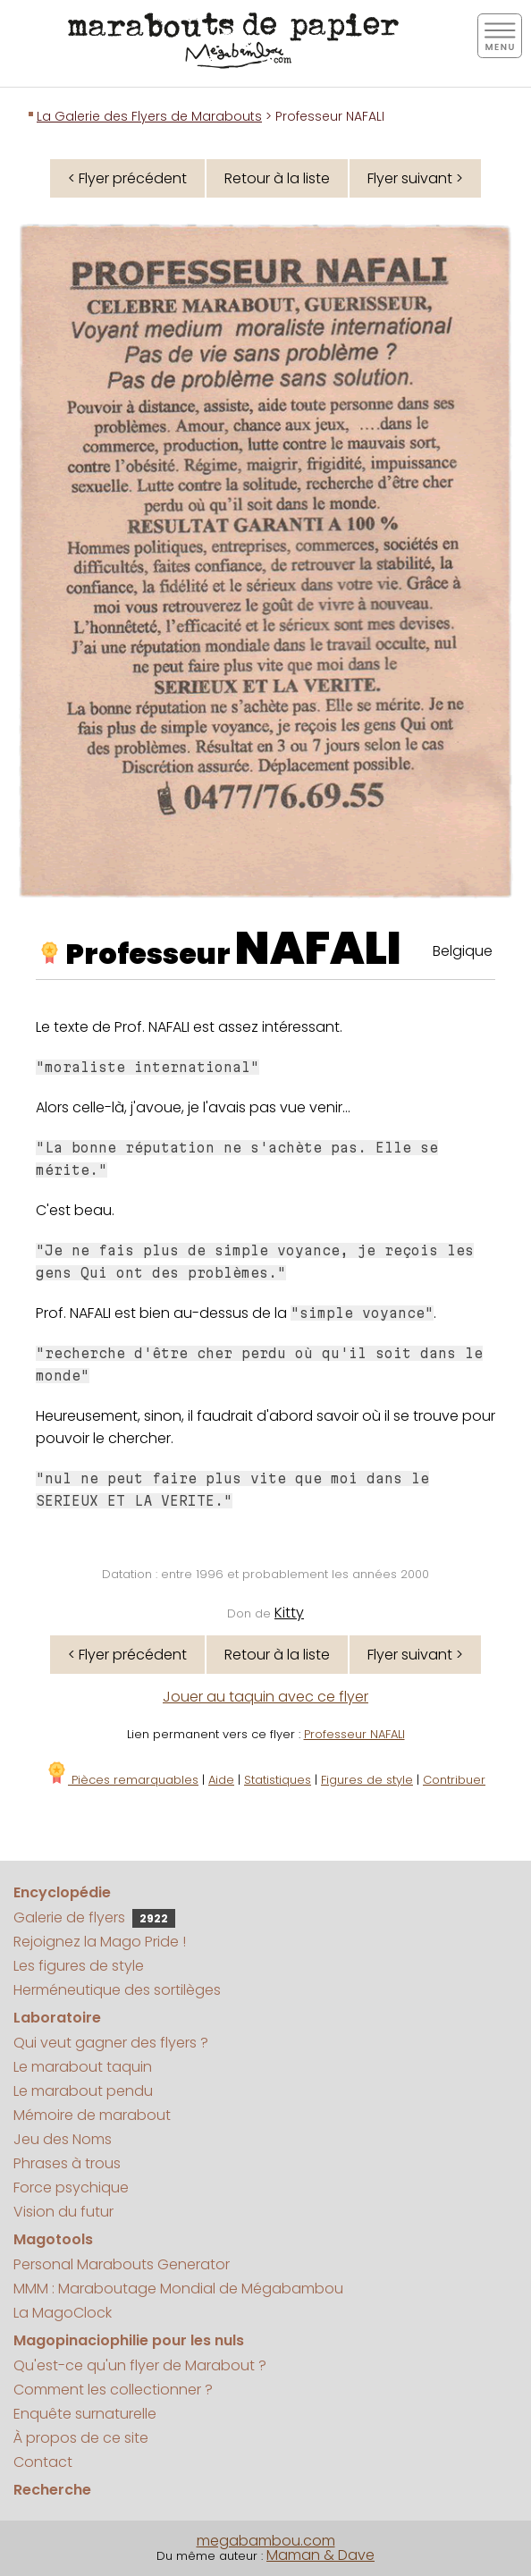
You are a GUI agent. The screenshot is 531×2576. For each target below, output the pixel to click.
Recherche (52, 2489)
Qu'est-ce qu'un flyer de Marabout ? (139, 2365)
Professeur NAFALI (354, 1734)
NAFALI (318, 948)
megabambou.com (266, 2540)
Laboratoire (57, 2017)
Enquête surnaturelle (84, 2413)
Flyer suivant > (415, 178)
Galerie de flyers (94, 1917)
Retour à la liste (277, 178)
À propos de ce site (80, 2438)
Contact (42, 2462)
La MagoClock (62, 2312)
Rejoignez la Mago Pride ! (99, 1941)
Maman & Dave (320, 2555)
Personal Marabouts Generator (121, 2264)
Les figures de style (78, 1965)
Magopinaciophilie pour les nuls (128, 2340)
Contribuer (454, 1779)
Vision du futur (63, 2211)
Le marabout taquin (82, 2067)
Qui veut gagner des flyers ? (110, 2042)
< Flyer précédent (127, 178)
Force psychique (71, 2187)
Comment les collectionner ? (113, 2389)
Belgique (463, 951)
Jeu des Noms (62, 2139)
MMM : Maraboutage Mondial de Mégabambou (178, 2288)
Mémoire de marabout (92, 2115)
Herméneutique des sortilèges (117, 1990)
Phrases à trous (67, 2163)
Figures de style (367, 1779)
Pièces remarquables (122, 1779)
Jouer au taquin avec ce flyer (265, 1696)
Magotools (53, 2239)
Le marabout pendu (83, 2091)
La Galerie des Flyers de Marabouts (149, 116)
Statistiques (277, 1779)
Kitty (289, 1612)
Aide (221, 1779)
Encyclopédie (62, 1892)
